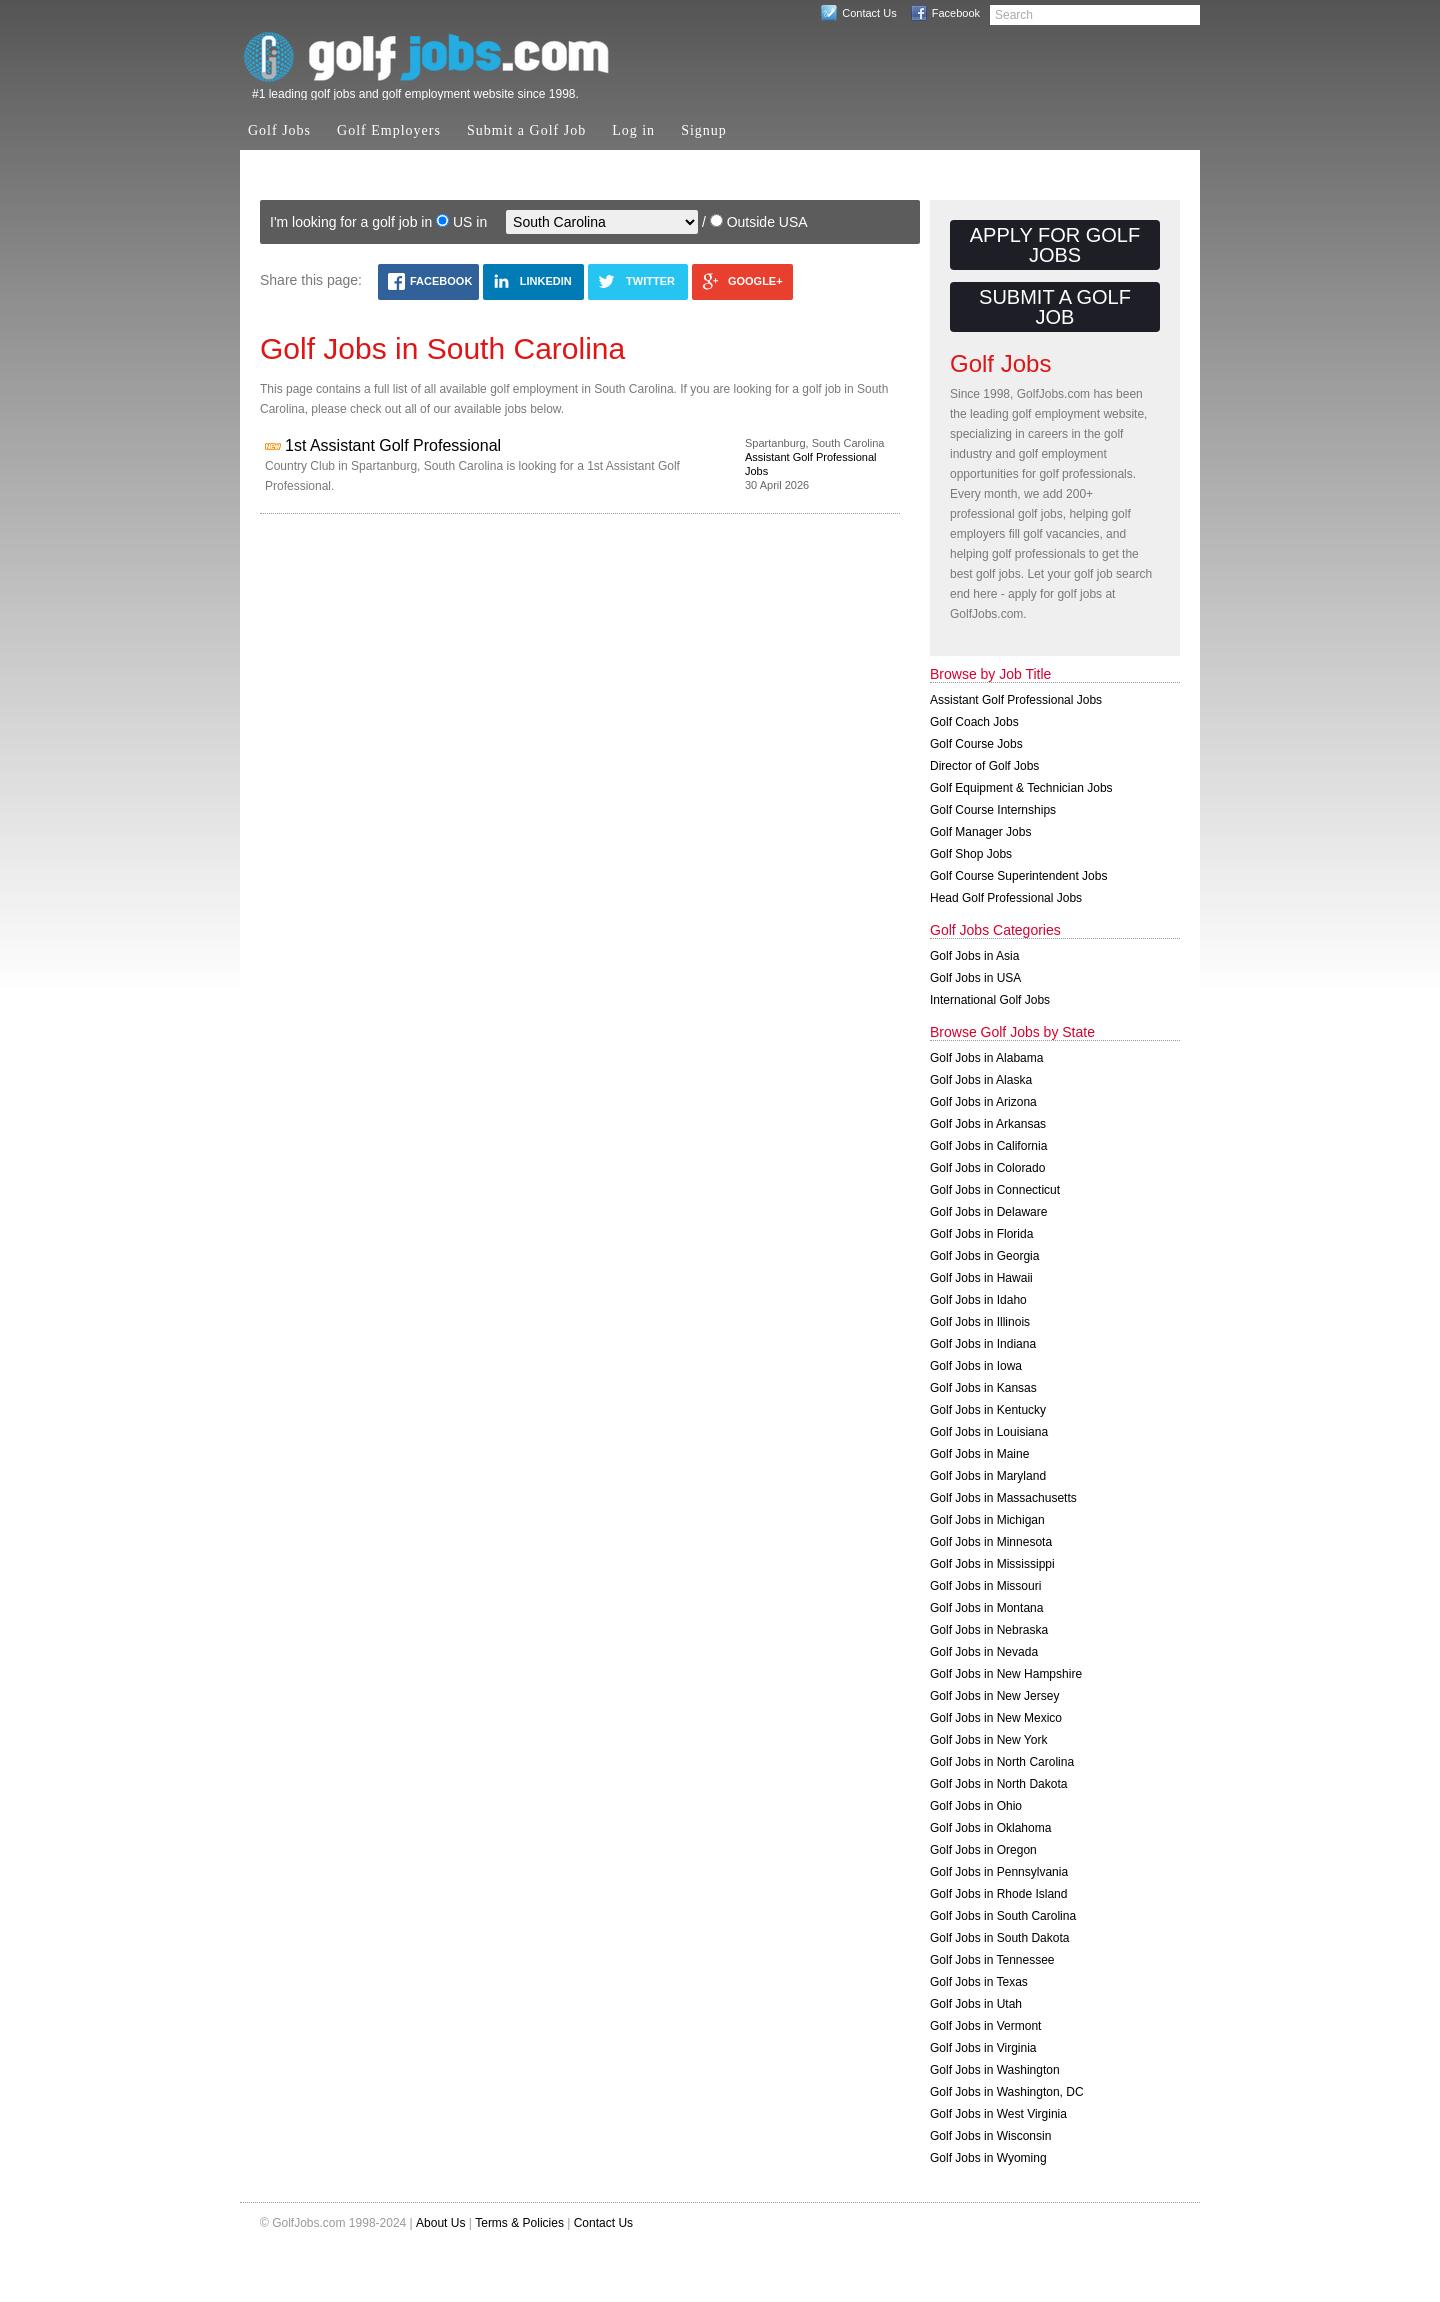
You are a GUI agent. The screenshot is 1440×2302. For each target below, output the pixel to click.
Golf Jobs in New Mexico (996, 1718)
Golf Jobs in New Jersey (994, 1696)
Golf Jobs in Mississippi (992, 1564)
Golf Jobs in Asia (974, 956)
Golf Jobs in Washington (995, 2070)
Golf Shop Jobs (971, 854)
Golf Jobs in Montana (986, 1608)
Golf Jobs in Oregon (983, 1850)
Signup (704, 130)
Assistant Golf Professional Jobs (1016, 700)
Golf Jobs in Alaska (981, 1080)
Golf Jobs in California (988, 1146)
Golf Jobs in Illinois (980, 1322)
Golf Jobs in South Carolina (1003, 1916)
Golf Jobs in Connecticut (995, 1190)
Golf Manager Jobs (980, 832)
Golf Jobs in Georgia (984, 1256)
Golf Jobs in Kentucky (988, 1410)
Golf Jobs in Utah (976, 2004)
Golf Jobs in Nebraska (989, 1630)
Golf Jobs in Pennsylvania (999, 1872)
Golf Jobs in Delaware (988, 1212)
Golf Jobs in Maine (979, 1454)
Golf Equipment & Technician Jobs (1021, 788)
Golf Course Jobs (976, 744)
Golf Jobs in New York (988, 1740)
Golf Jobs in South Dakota (999, 1938)
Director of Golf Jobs (984, 766)
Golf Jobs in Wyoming (988, 2158)
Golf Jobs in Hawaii (981, 1278)
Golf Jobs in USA (975, 978)
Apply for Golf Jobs (1055, 245)
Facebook (956, 13)
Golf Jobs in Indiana (983, 1344)
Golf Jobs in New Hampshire (1006, 1674)
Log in (633, 130)
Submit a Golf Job (526, 130)
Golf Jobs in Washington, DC (1007, 2092)
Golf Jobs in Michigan (987, 1520)
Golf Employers (389, 130)
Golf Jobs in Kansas (983, 1388)
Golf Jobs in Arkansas (988, 1124)
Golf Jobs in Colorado (987, 1168)
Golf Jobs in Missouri (985, 1586)
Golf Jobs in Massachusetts (1003, 1498)
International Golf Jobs (990, 1000)
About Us (440, 2223)
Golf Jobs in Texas (979, 1982)
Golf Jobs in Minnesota (991, 1542)
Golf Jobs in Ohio (976, 1806)
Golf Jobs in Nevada (984, 1652)
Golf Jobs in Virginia (983, 2048)
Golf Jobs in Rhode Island (998, 1894)
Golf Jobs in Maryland (988, 1476)
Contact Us (869, 13)
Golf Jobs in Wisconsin (990, 2136)
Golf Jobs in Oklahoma (990, 1828)
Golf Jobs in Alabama (986, 1058)
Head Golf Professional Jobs (1006, 898)
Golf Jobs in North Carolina (1002, 1762)
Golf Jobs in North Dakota (998, 1784)
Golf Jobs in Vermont (985, 2026)
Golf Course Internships (993, 810)
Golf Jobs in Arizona (983, 1102)
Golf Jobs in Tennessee (992, 1960)
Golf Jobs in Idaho (978, 1300)
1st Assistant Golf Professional (393, 445)
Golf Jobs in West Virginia (998, 2114)
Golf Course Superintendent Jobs (1018, 876)
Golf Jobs (279, 130)
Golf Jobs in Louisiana (989, 1432)
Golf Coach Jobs (974, 722)
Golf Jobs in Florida (981, 1234)
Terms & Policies (519, 2223)
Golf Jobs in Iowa (976, 1366)
